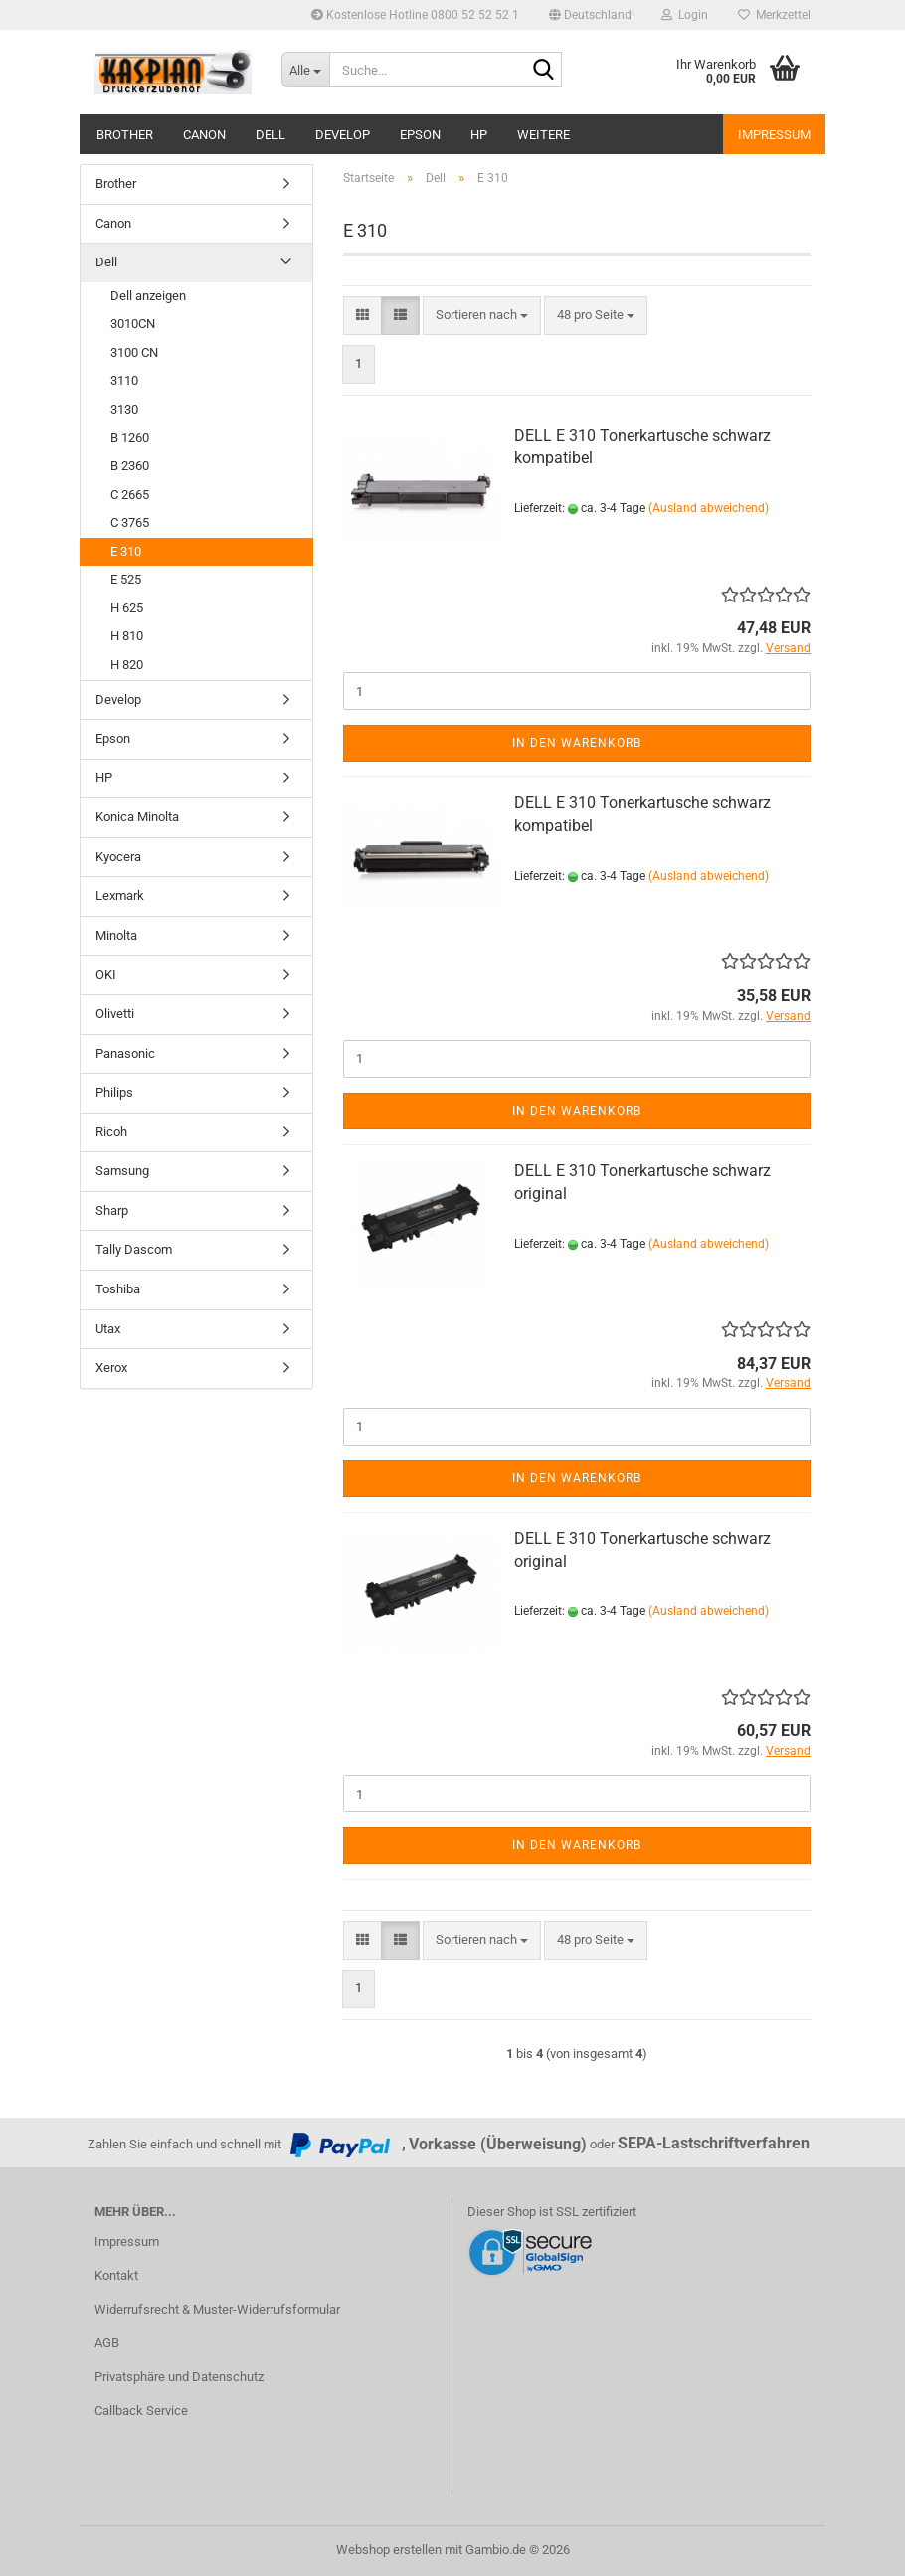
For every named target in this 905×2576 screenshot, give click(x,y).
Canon (204, 134)
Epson (420, 134)
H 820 (126, 664)
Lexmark (119, 895)
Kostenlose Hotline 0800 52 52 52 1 (415, 15)
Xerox (111, 1367)
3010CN (132, 323)
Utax (107, 1328)
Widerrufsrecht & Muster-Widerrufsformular (217, 2309)
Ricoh (111, 1131)
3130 (124, 409)
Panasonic (125, 1053)
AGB (106, 2342)
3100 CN (134, 352)
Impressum (774, 134)
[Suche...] (305, 69)
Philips (114, 1092)
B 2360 (129, 465)
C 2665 (129, 494)
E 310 (125, 551)
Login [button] (684, 15)
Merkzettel (774, 15)
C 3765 (129, 522)
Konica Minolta (137, 816)
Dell (270, 134)
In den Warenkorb (576, 743)
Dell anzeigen (148, 295)
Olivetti (114, 1013)
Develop (342, 134)
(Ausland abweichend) (708, 508)
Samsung (122, 1170)
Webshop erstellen (389, 2549)
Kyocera (118, 856)
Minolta (116, 935)
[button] (590, 15)
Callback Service (141, 2410)
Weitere (543, 134)
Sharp (111, 1210)
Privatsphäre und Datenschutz (179, 2376)
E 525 (125, 579)
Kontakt (116, 2275)
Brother (124, 134)
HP (478, 134)
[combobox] (482, 315)
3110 (124, 380)
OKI (105, 974)
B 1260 (129, 437)
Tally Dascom (133, 1249)
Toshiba (117, 1289)
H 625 (126, 608)
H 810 (126, 635)
